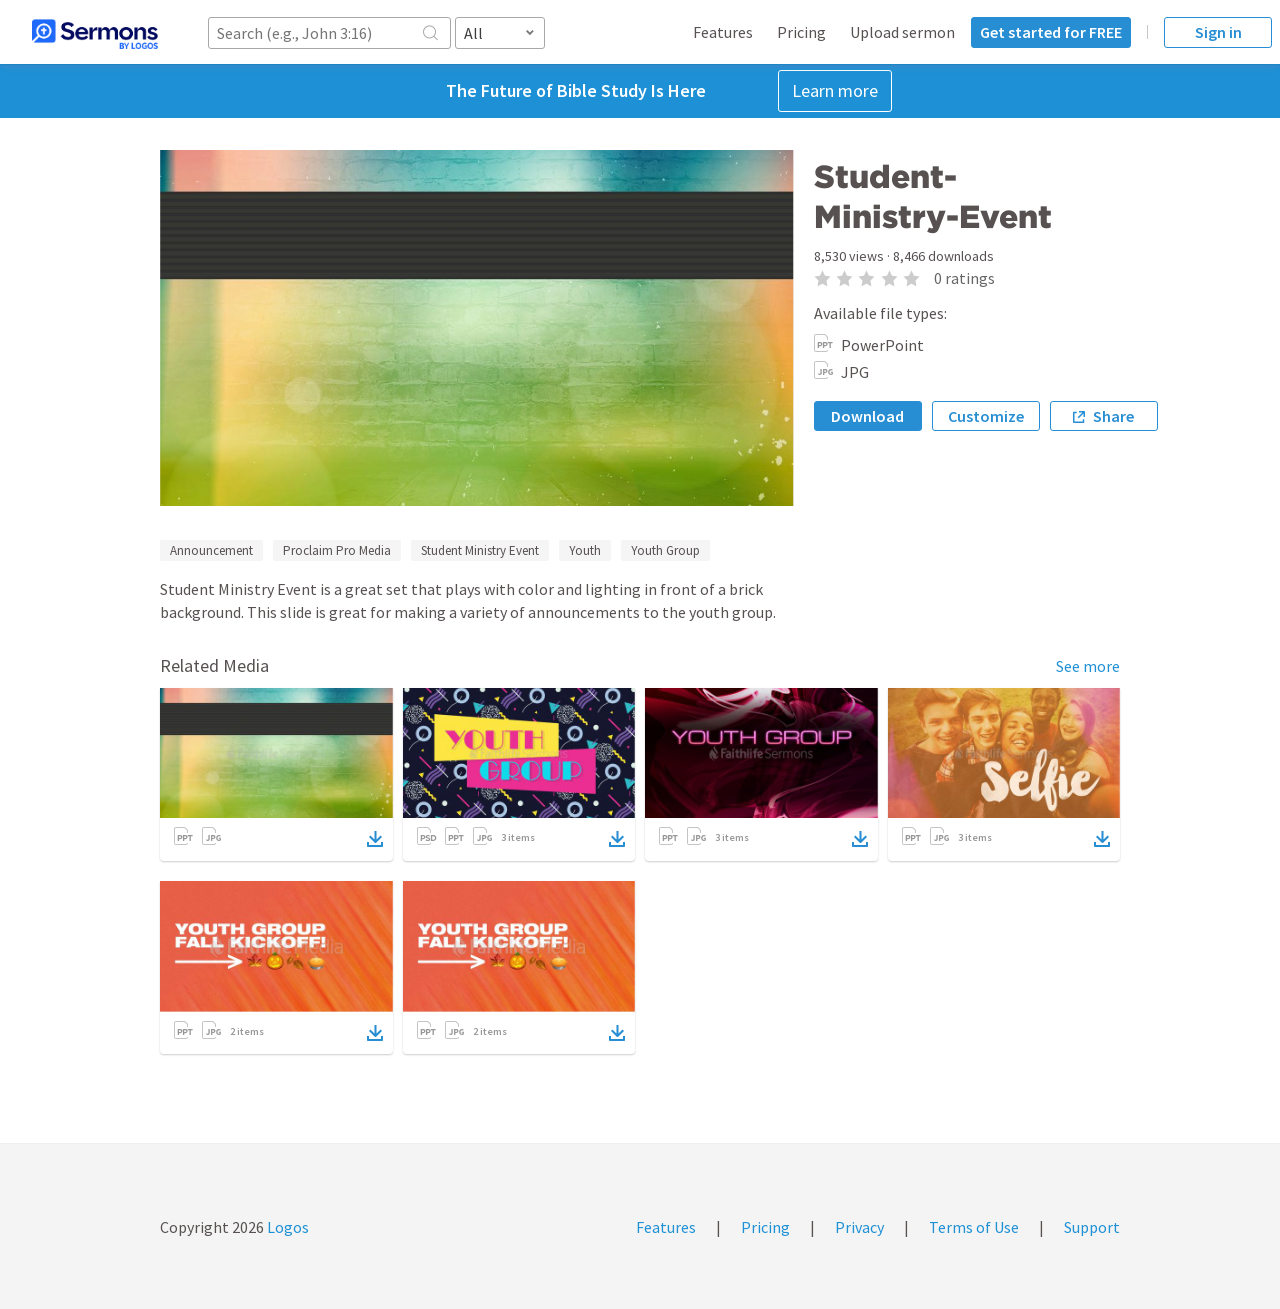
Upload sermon (902, 32)
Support (1092, 1227)
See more (1088, 666)
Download (867, 416)
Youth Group (665, 550)
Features (723, 32)
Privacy (859, 1227)
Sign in (1218, 32)
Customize (986, 416)
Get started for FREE (1051, 32)
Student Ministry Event (480, 550)
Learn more (835, 90)
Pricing (801, 32)
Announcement (211, 550)
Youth (585, 550)
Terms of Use (974, 1227)
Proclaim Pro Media (337, 550)
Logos (286, 1227)
